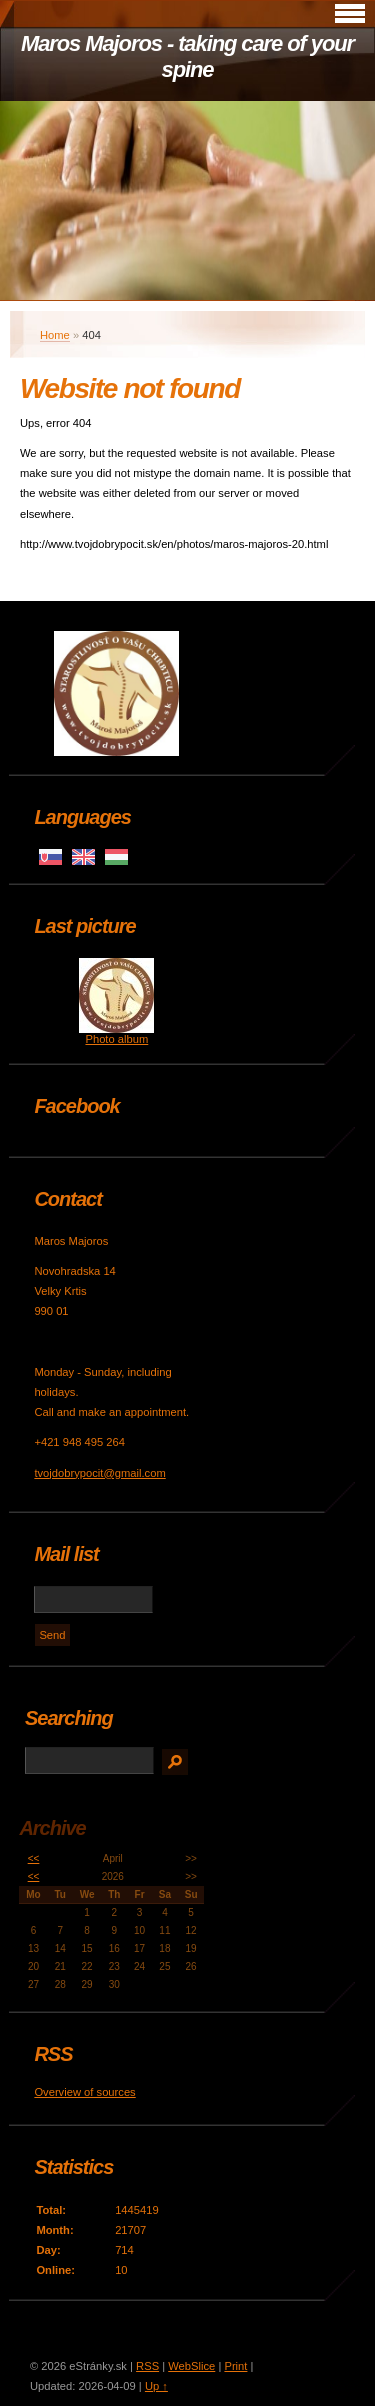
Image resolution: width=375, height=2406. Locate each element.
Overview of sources (84, 2092)
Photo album (116, 1039)
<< (34, 1858)
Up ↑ (156, 2386)
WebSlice (191, 2366)
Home (55, 335)
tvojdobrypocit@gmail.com (99, 1473)
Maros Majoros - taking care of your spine (187, 56)
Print (235, 2366)
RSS (147, 2366)
